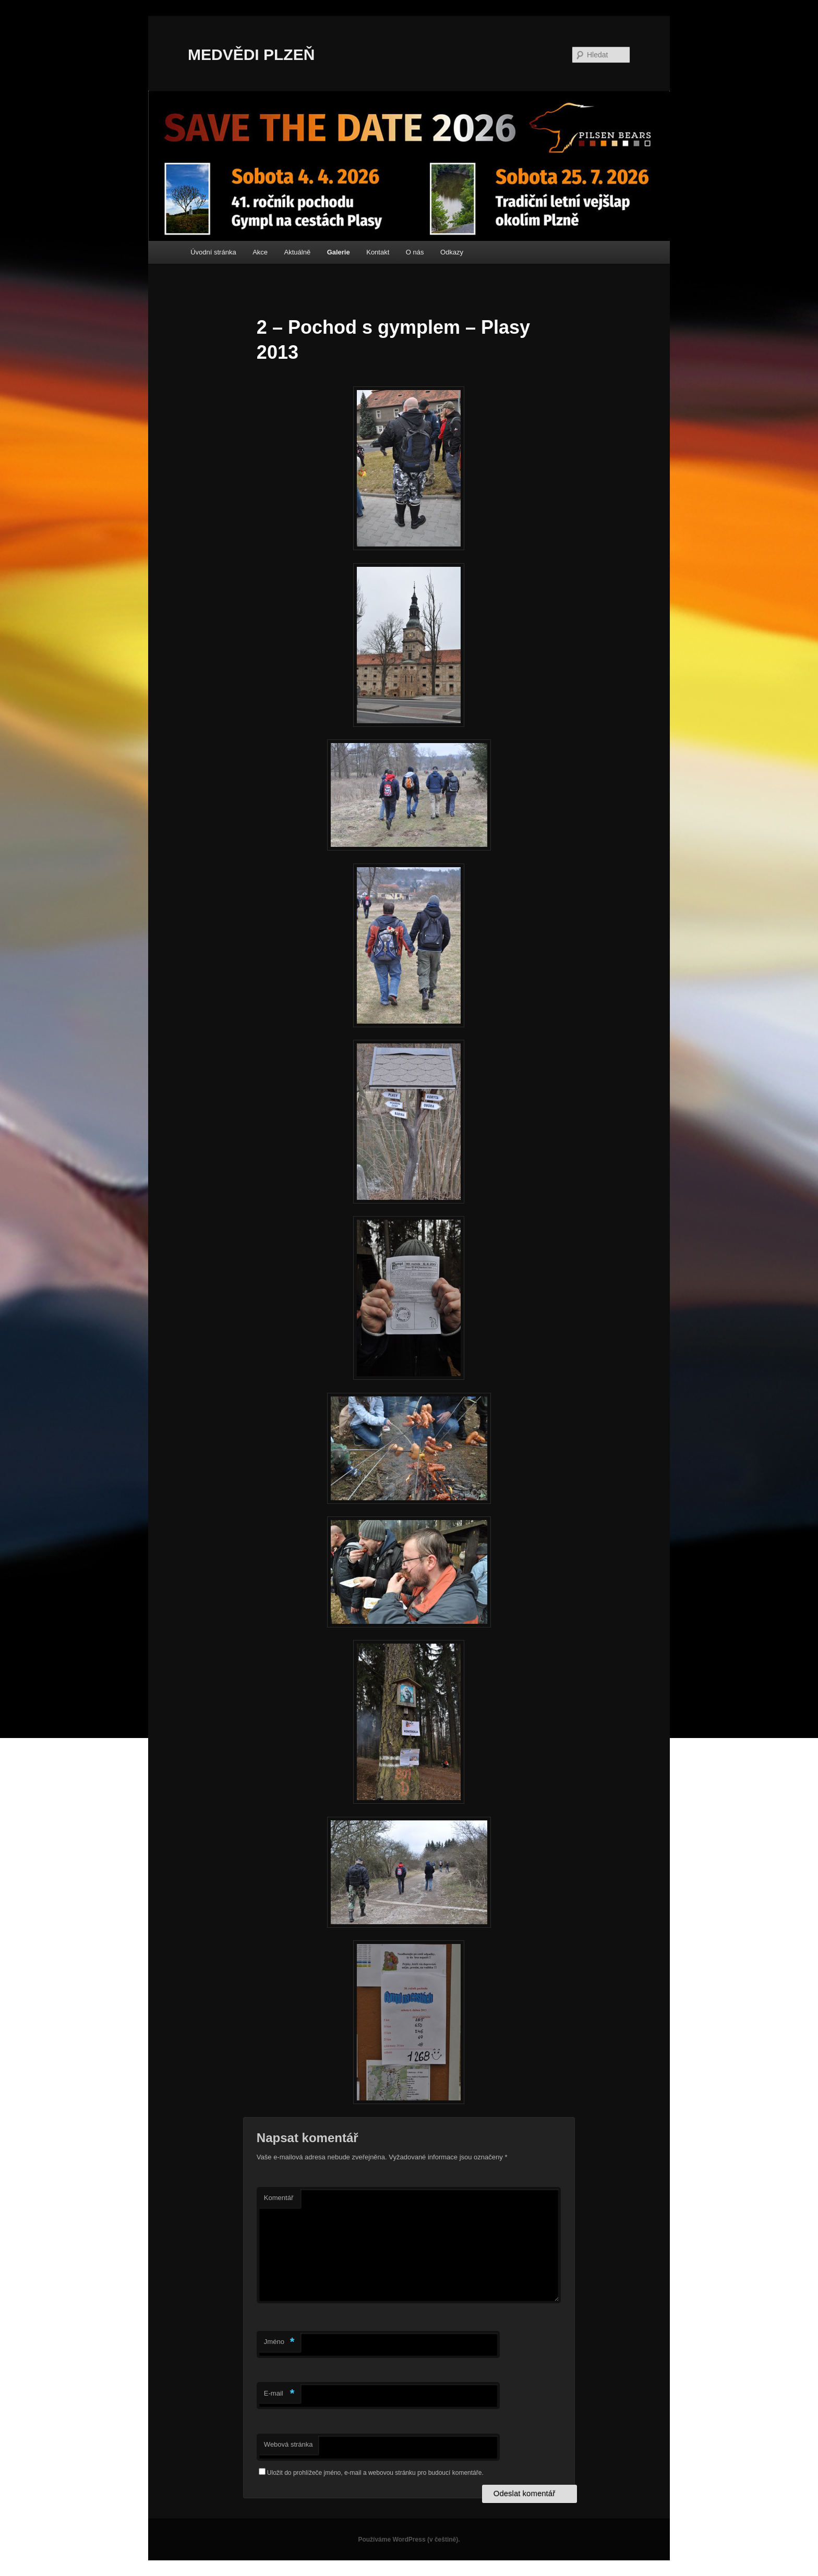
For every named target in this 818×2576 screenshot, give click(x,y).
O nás (415, 252)
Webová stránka (288, 2444)
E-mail (279, 2393)
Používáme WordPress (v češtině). (409, 2539)
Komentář (278, 2198)
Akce (260, 252)
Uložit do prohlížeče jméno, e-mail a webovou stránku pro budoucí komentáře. (375, 2472)
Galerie (338, 252)
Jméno (279, 2342)
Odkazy (451, 252)
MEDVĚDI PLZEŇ (251, 54)
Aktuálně (297, 252)
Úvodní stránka (213, 252)
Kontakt (377, 252)
